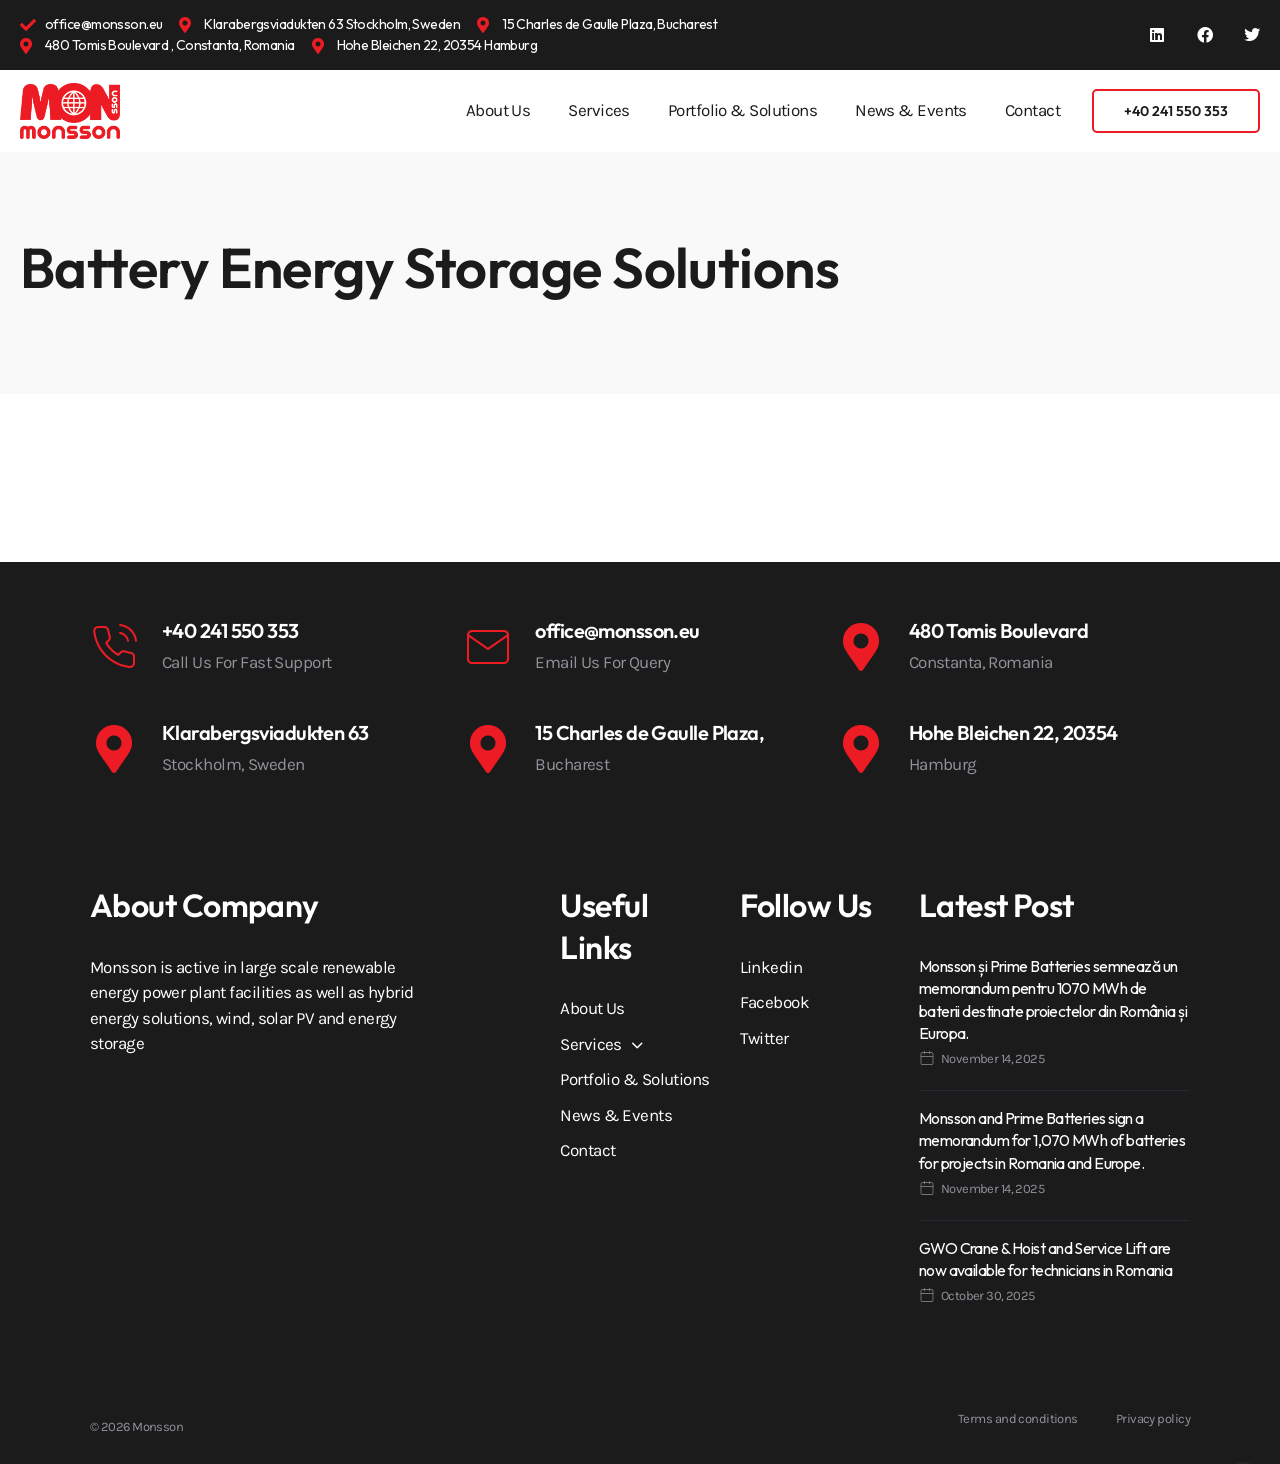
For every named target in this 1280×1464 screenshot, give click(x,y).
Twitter (764, 1038)
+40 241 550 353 (230, 630)
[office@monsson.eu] (487, 647)
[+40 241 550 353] (114, 647)
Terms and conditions (1018, 1418)
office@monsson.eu (617, 630)
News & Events (911, 110)
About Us (498, 110)
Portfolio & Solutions (742, 110)
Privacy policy (1153, 1418)
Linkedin (771, 967)
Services (599, 110)
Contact (1032, 110)
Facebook (775, 1002)
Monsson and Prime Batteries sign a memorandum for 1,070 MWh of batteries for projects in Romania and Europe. (1052, 1140)
